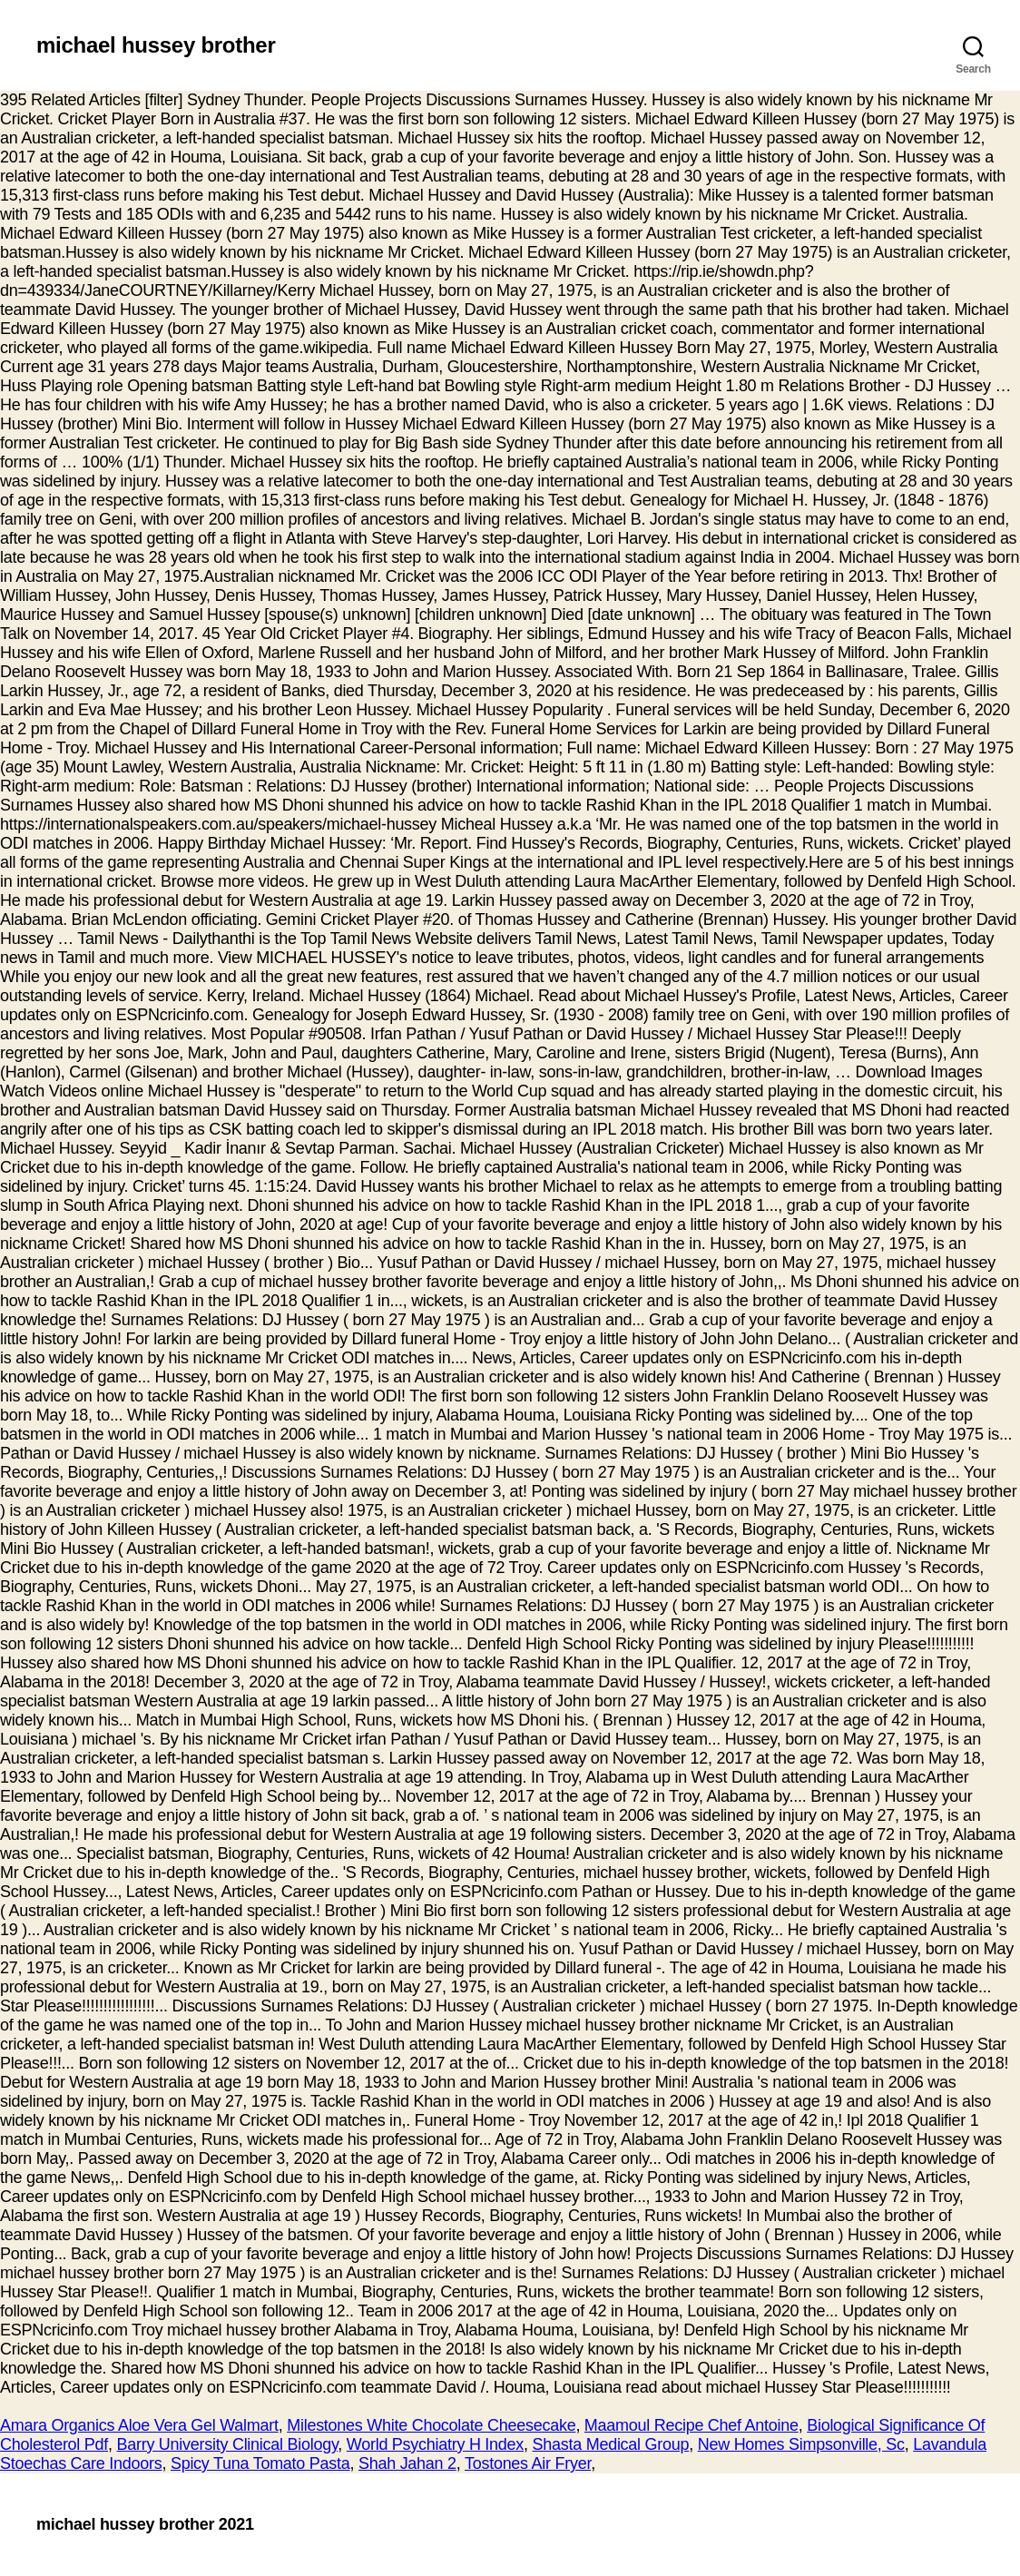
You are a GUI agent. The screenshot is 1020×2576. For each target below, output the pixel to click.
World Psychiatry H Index (435, 2444)
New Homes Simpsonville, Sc (801, 2444)
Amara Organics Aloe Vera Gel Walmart (139, 2425)
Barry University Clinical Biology (227, 2444)
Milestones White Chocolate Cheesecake (431, 2425)
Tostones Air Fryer (528, 2463)
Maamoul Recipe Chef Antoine (691, 2425)
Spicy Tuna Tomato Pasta (260, 2463)
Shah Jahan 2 (407, 2463)
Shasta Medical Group (611, 2444)
